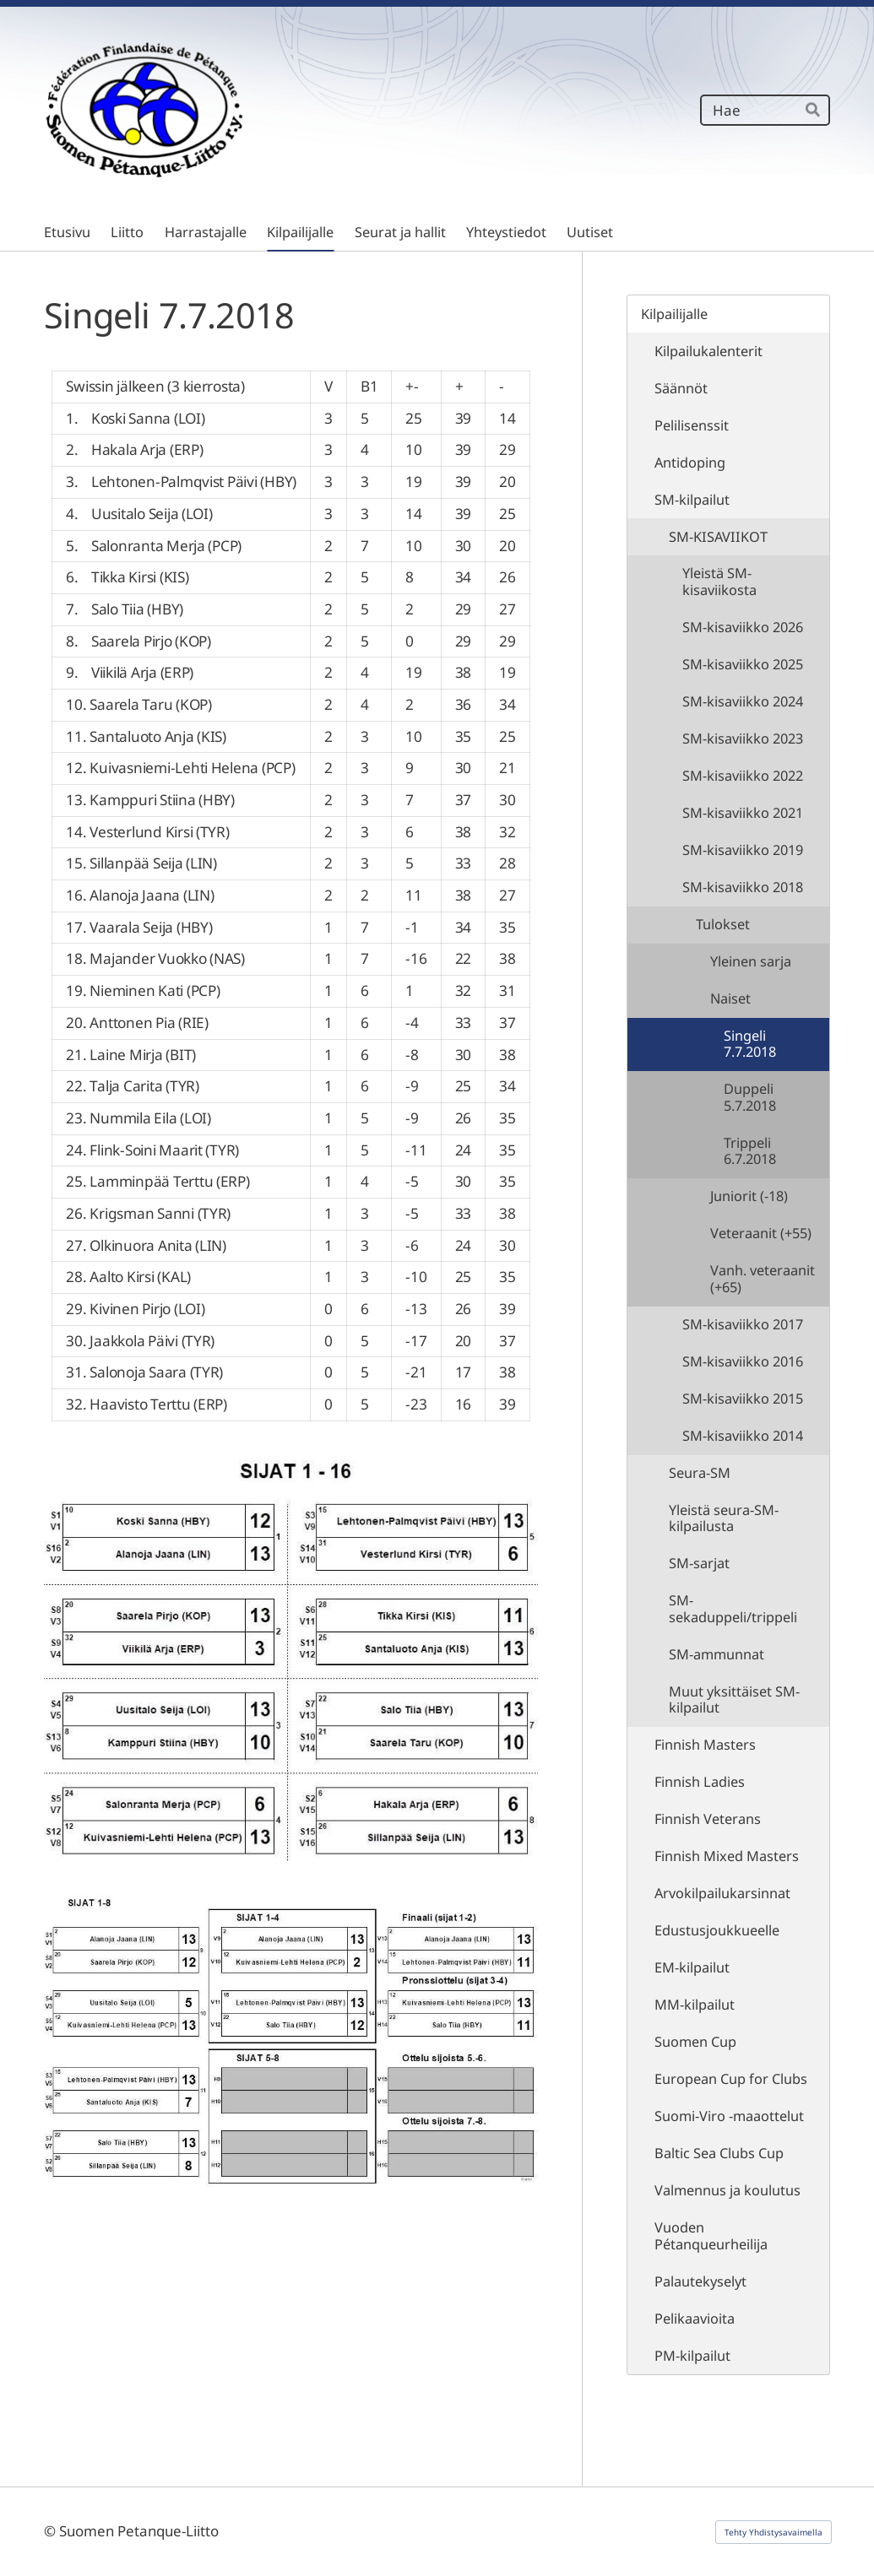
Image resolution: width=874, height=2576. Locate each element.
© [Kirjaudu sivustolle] (51, 2531)
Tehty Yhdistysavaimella (773, 2532)
